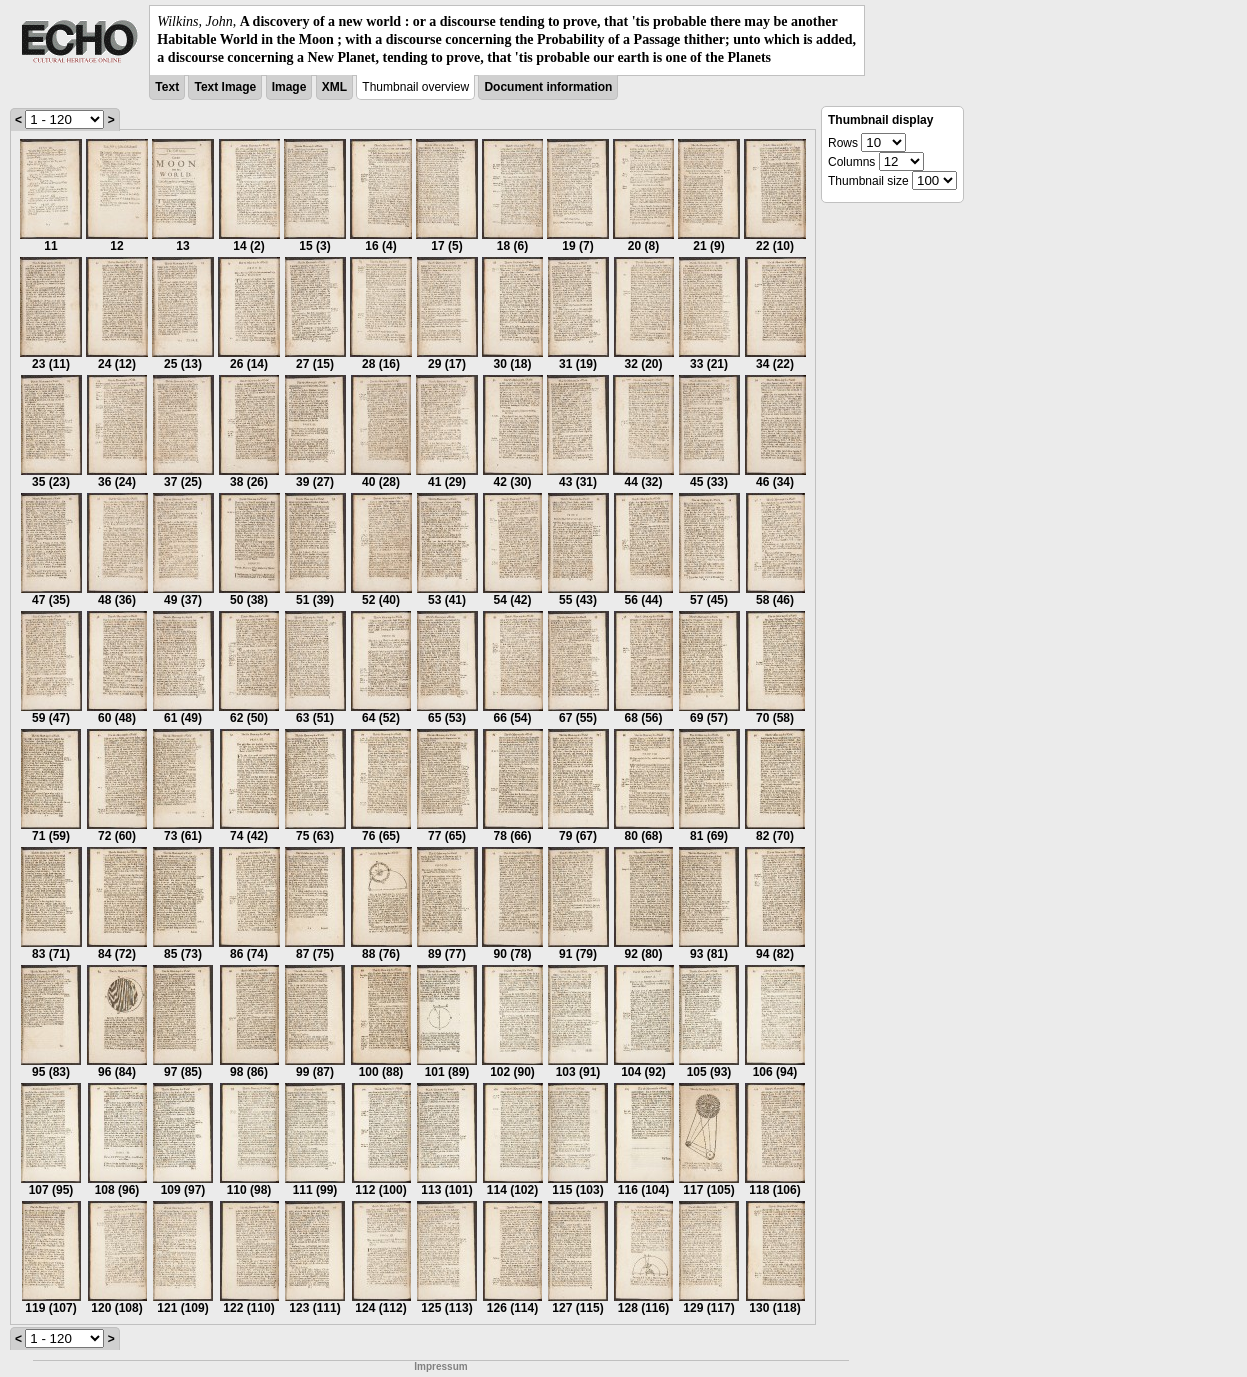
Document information (548, 87)
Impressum (440, 1366)
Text (167, 87)
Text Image (225, 87)
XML (334, 87)
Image (289, 87)
